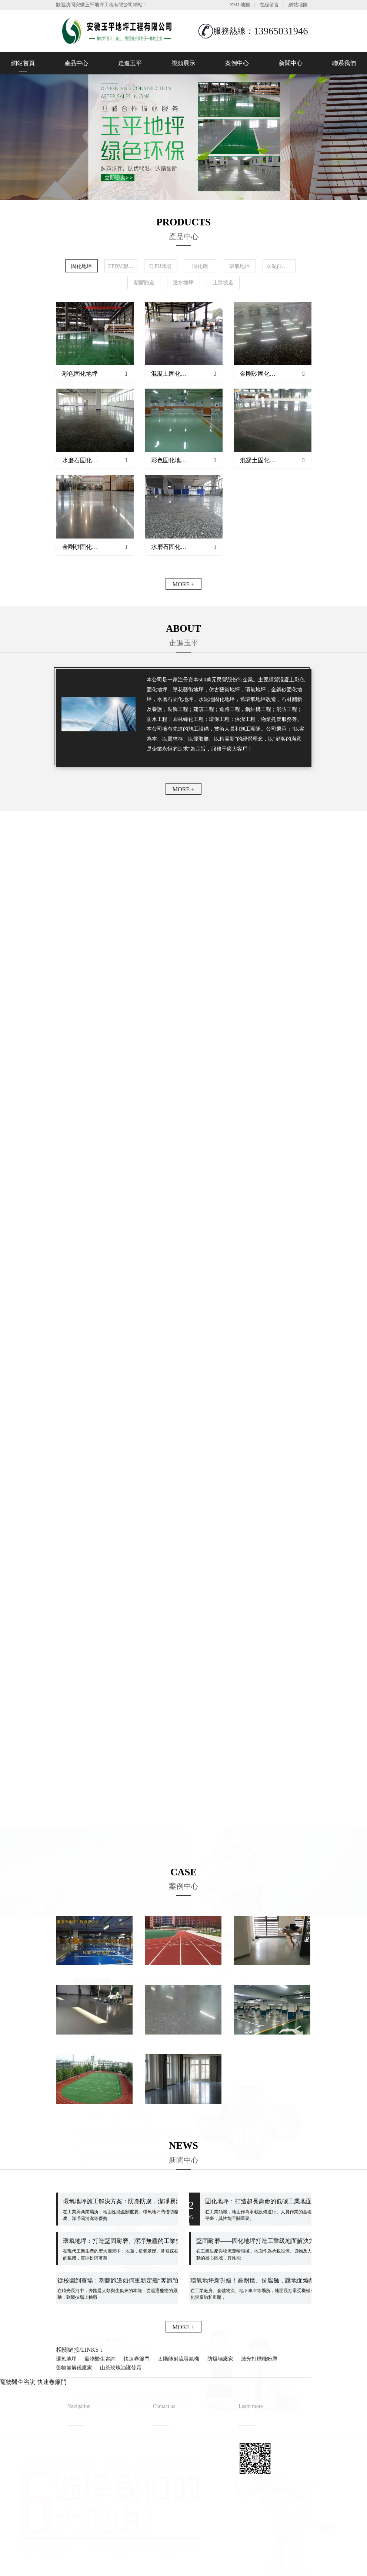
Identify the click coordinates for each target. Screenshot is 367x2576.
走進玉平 (130, 63)
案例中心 (237, 63)
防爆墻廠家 (220, 2359)
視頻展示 (183, 63)
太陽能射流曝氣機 (178, 2359)
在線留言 (269, 4)
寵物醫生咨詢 (100, 2359)
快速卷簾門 (137, 2359)
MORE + (183, 584)
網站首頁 (23, 63)
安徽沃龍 (198, 2568)
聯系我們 (344, 63)
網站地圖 (298, 4)
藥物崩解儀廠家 (74, 2368)
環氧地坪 (66, 2359)
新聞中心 (291, 63)
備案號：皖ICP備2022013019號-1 (218, 2555)
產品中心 (76, 63)
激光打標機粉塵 (259, 2359)
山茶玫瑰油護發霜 (120, 2368)
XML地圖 (240, 4)
